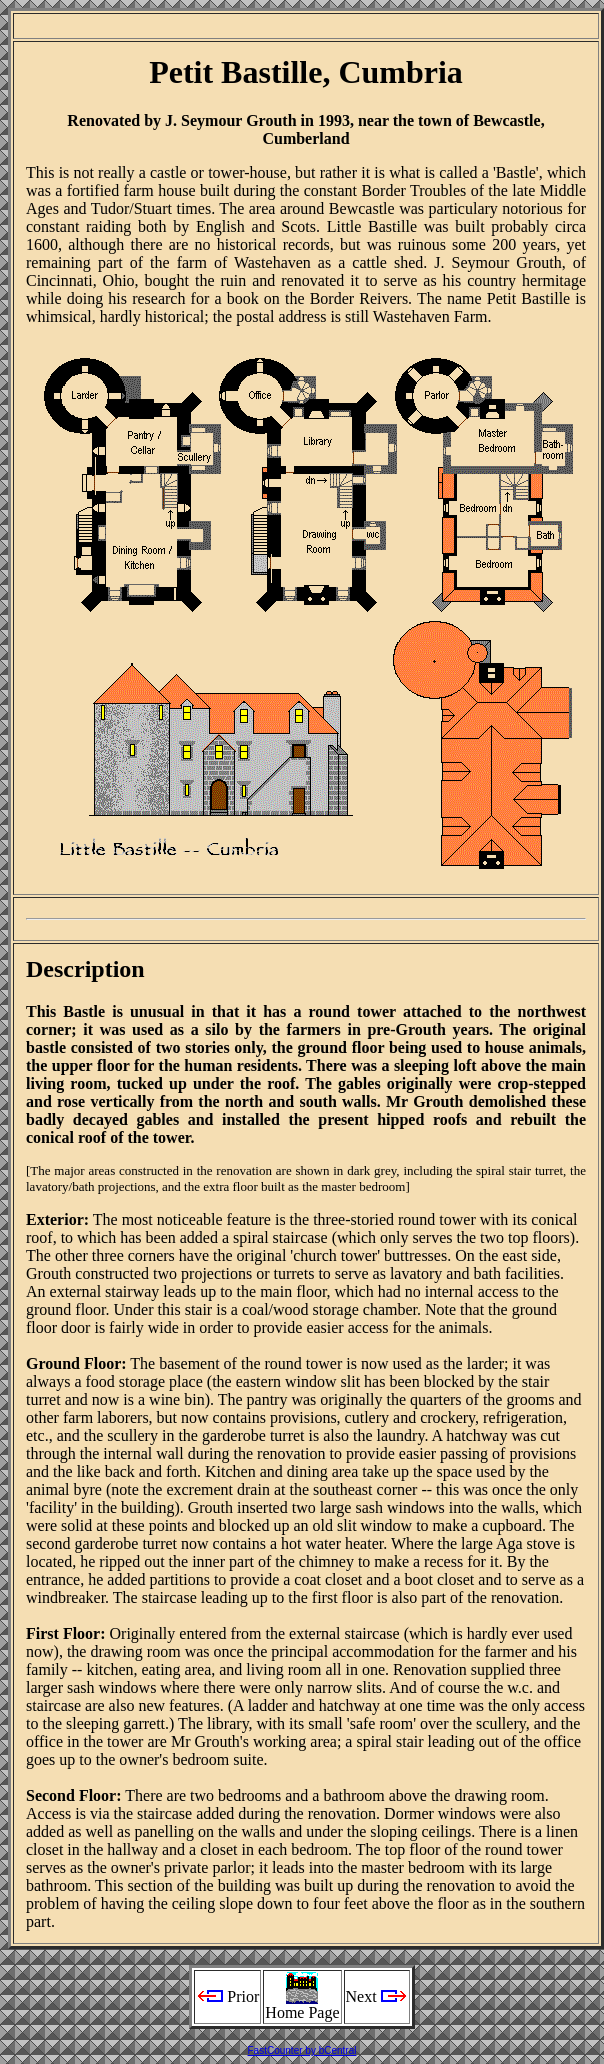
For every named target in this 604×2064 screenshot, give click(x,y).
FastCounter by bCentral (302, 2050)
